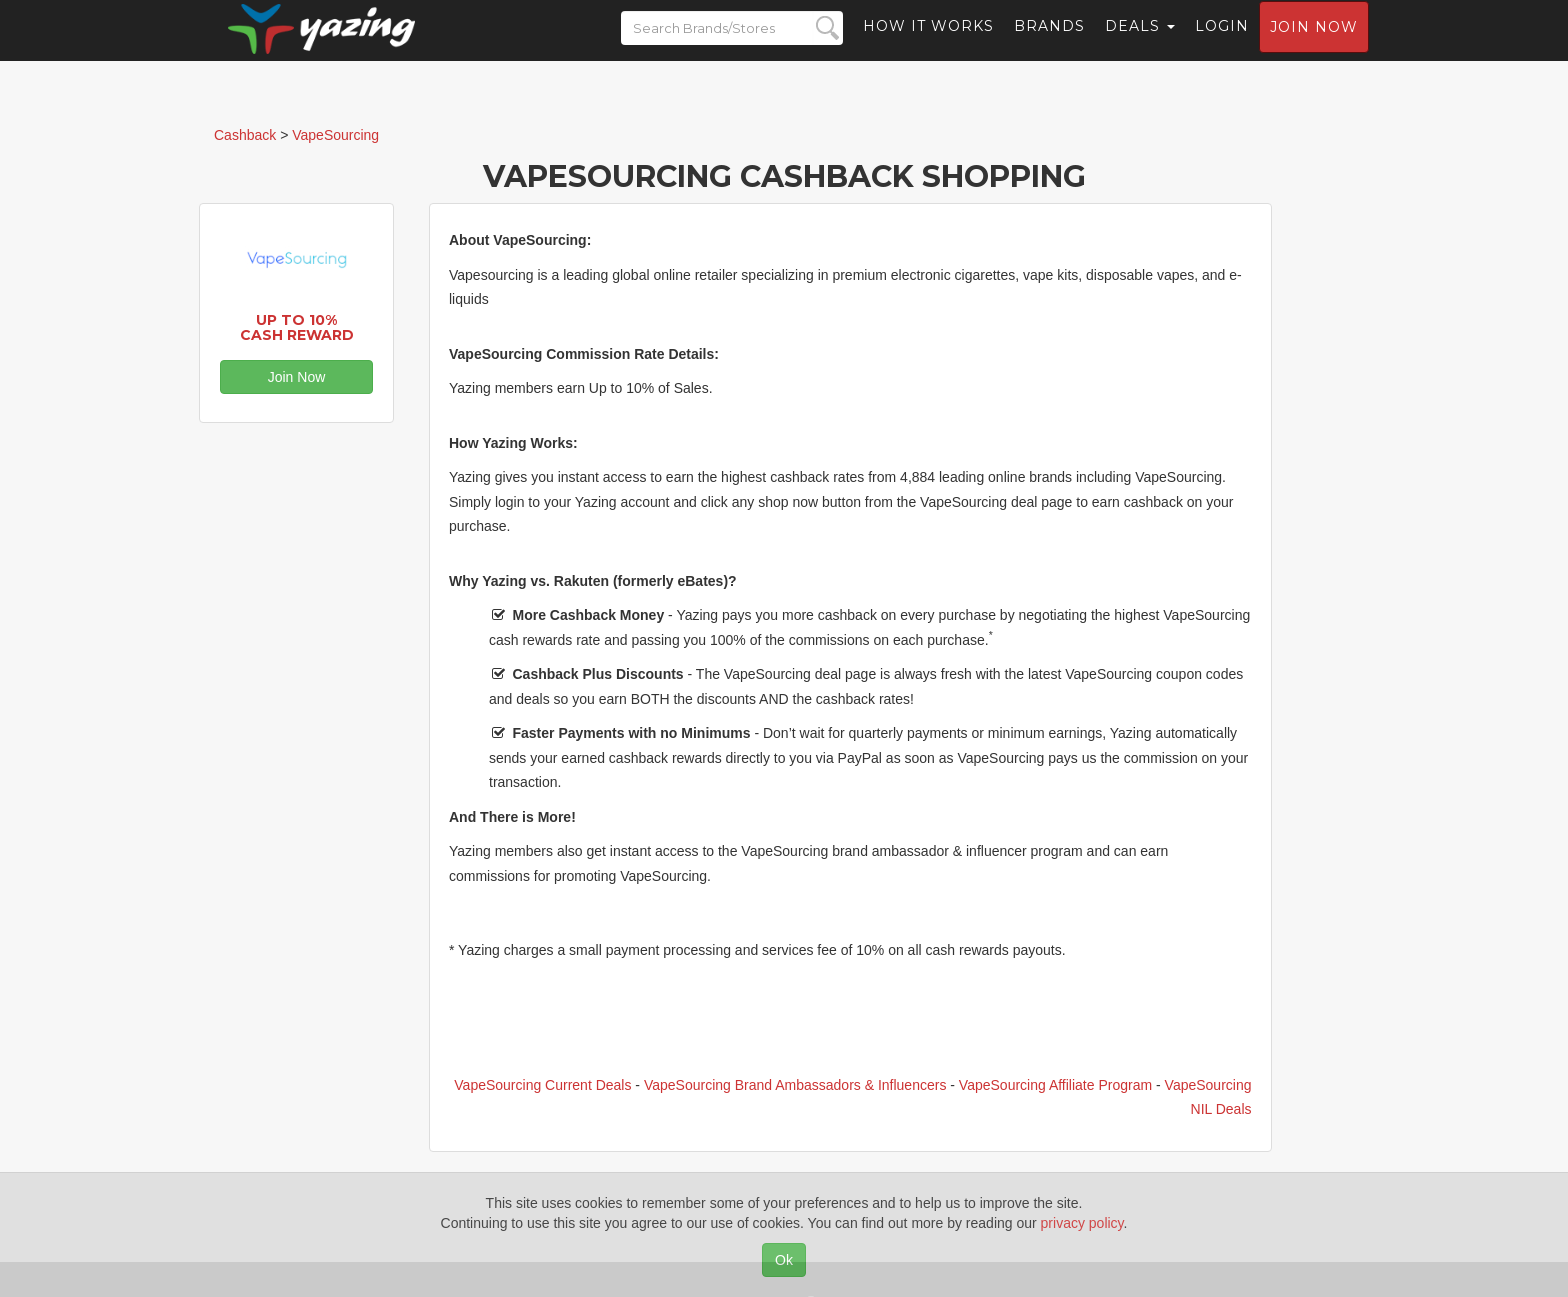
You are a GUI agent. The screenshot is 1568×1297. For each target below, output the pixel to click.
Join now (1314, 46)
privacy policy (1082, 1223)
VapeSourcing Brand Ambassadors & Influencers (795, 1085)
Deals (1140, 45)
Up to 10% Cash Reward (297, 327)
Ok (784, 1260)
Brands (1049, 45)
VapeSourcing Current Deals (542, 1085)
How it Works (928, 45)
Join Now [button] (297, 377)
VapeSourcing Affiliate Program (1055, 1085)
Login (1222, 45)
